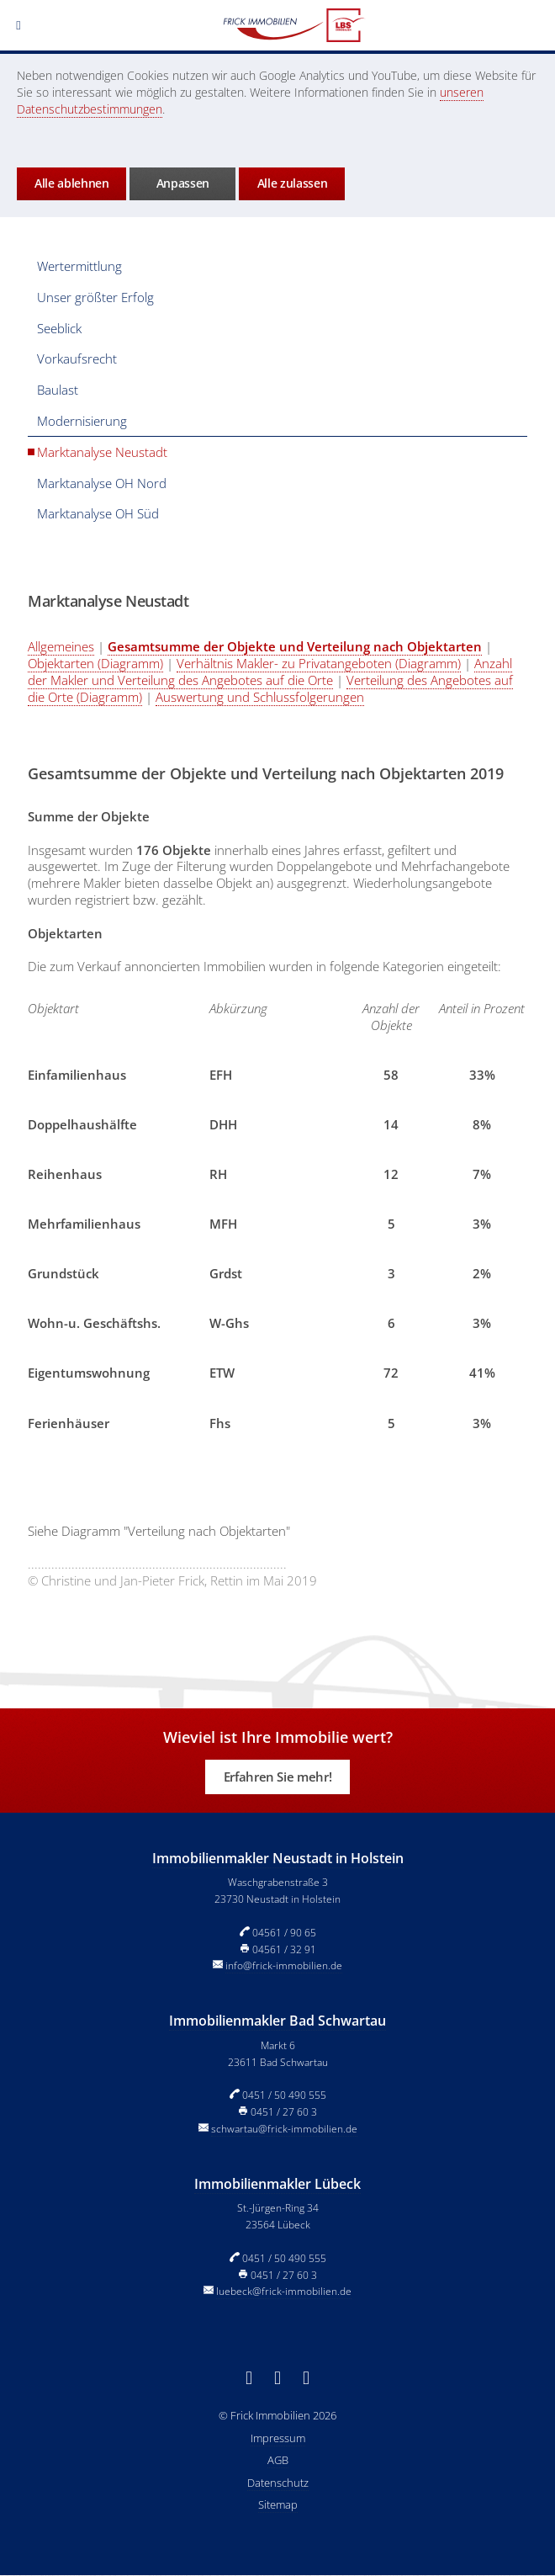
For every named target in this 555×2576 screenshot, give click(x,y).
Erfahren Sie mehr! (277, 1776)
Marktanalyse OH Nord (101, 483)
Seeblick (59, 328)
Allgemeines (61, 646)
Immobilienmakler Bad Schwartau (277, 2020)
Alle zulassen (292, 183)
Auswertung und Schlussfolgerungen (260, 696)
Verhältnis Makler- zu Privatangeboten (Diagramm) (319, 663)
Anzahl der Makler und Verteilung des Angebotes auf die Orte (270, 671)
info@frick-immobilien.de (283, 1965)
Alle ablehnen (71, 183)
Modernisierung (82, 420)
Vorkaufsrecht (77, 358)
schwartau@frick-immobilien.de (284, 2129)
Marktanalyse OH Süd (98, 513)
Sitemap (278, 2504)
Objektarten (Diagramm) (95, 663)
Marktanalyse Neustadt (102, 451)
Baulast (57, 389)
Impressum (278, 2438)
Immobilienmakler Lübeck (277, 2184)
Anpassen (182, 183)
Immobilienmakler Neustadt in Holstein (278, 1858)
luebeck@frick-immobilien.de (284, 2291)
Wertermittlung (79, 266)
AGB (277, 2459)
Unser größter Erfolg (95, 297)
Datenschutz (278, 2482)
